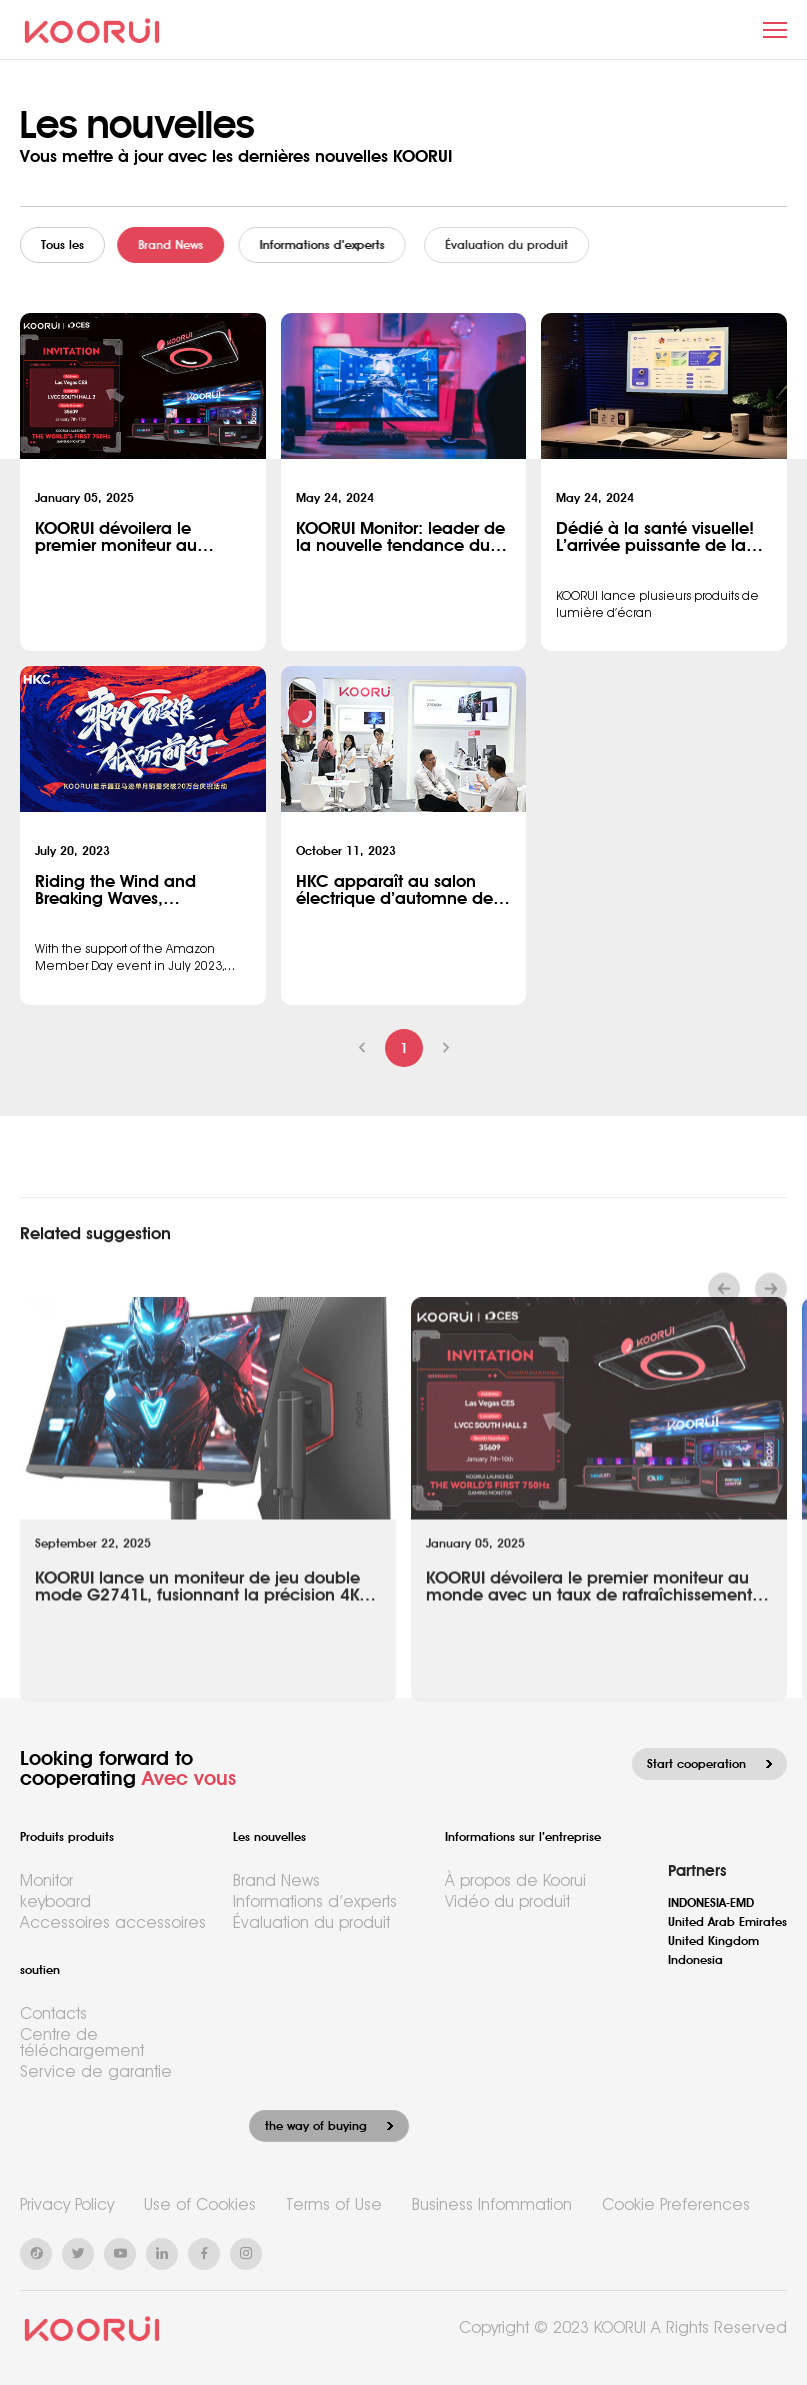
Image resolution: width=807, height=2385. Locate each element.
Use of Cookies (200, 2204)
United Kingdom (713, 1941)
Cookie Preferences (676, 2204)
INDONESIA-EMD (711, 1903)
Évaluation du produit (311, 1922)
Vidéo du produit (507, 1901)
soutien (40, 1970)
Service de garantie (96, 2071)
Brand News (188, 245)
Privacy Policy (67, 2204)
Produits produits (67, 1837)
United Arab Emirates (727, 1922)
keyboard (55, 1901)
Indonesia (695, 1960)
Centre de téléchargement (82, 2042)
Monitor (46, 1880)
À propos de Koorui (515, 1880)
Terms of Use (334, 2204)
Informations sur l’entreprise (523, 1837)
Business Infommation (492, 2204)
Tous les (69, 245)
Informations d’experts (358, 245)
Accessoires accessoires (113, 1922)
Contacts (53, 2013)
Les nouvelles (269, 1837)
